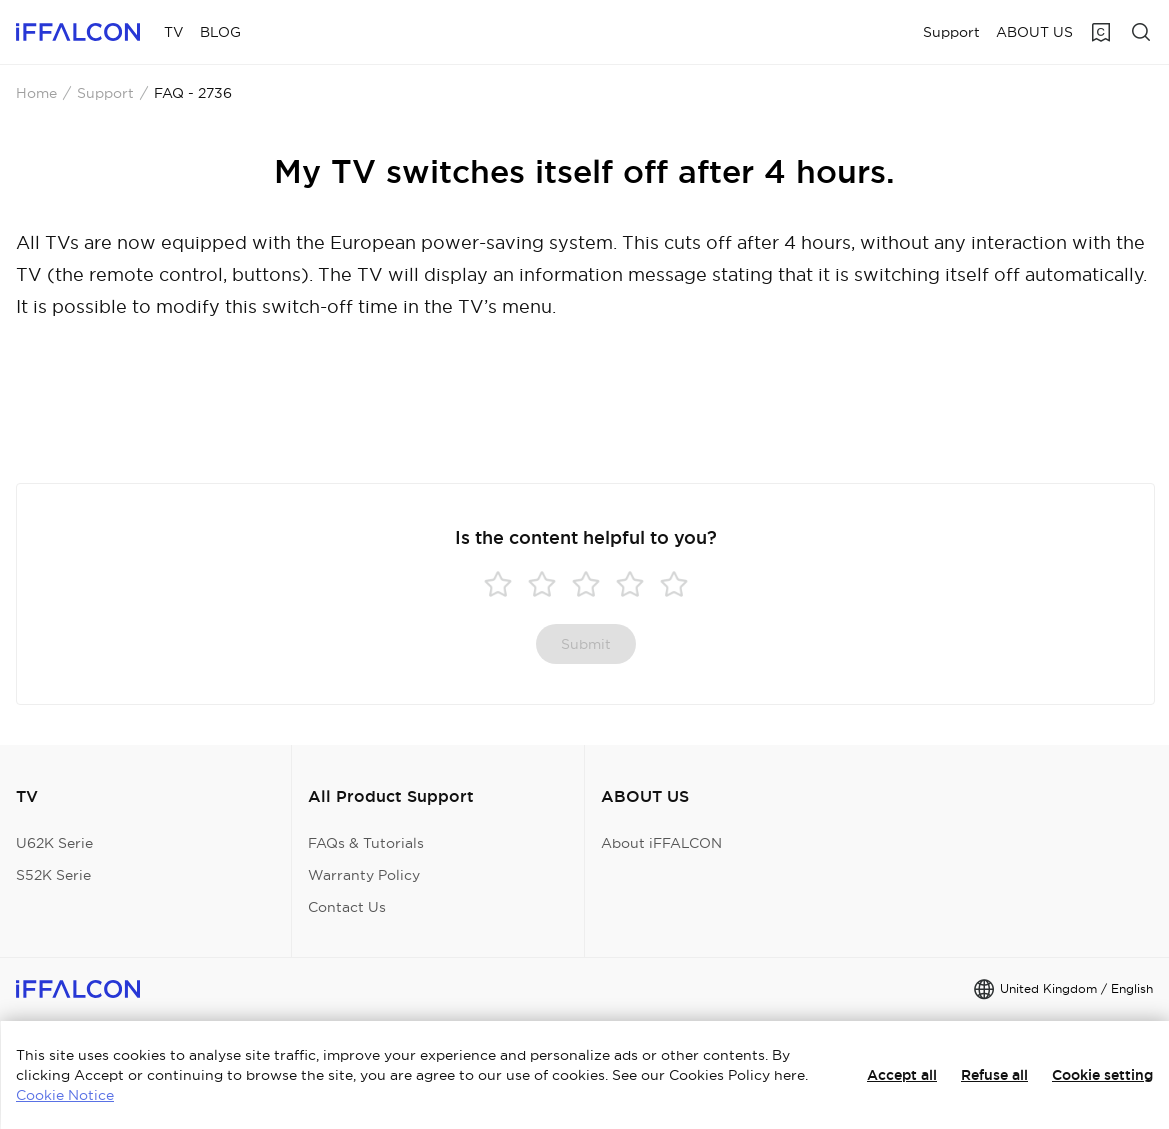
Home (36, 93)
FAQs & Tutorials (366, 843)
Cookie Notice (65, 1095)
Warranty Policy (364, 875)
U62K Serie (54, 843)
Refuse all (994, 1075)
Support (105, 93)
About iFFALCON (661, 843)
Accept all (902, 1075)
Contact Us (347, 907)
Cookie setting (1102, 1075)
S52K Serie (53, 875)
